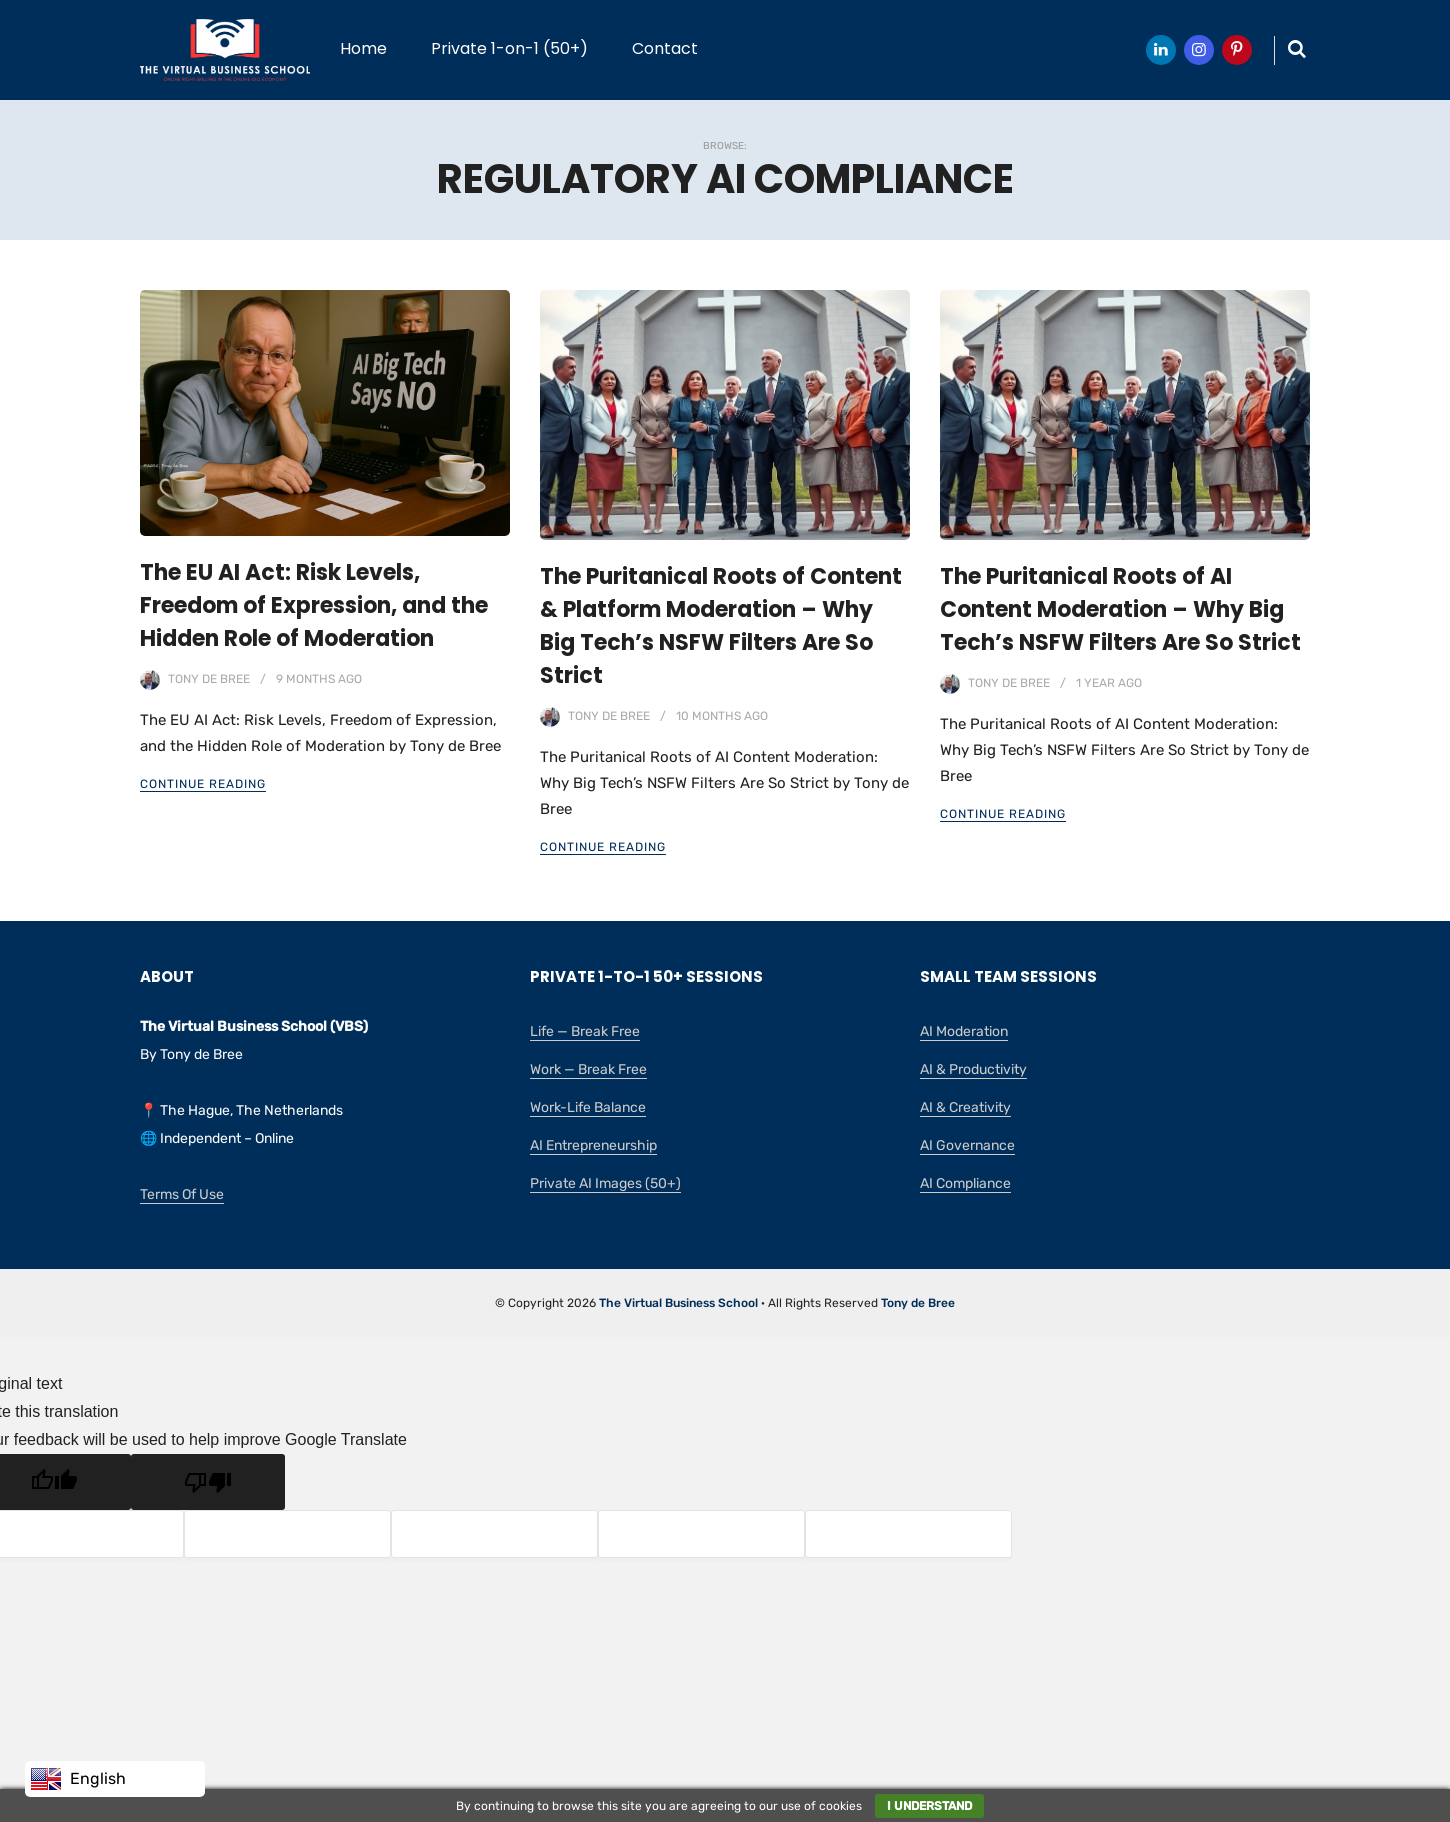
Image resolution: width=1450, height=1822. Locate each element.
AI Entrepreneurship (593, 1145)
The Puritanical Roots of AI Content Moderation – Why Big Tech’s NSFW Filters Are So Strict (1120, 609)
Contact (665, 48)
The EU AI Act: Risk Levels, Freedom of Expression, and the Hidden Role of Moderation (314, 605)
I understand (929, 1806)
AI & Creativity (965, 1107)
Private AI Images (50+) (605, 1183)
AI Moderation (964, 1031)
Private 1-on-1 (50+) (509, 48)
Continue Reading (203, 784)
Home (363, 48)
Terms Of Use (182, 1194)
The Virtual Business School (678, 1303)
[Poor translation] (208, 1482)
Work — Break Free (588, 1069)
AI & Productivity (973, 1069)
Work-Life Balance (588, 1107)
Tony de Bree (209, 679)
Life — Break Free (585, 1031)
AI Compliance (965, 1183)
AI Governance (967, 1145)
